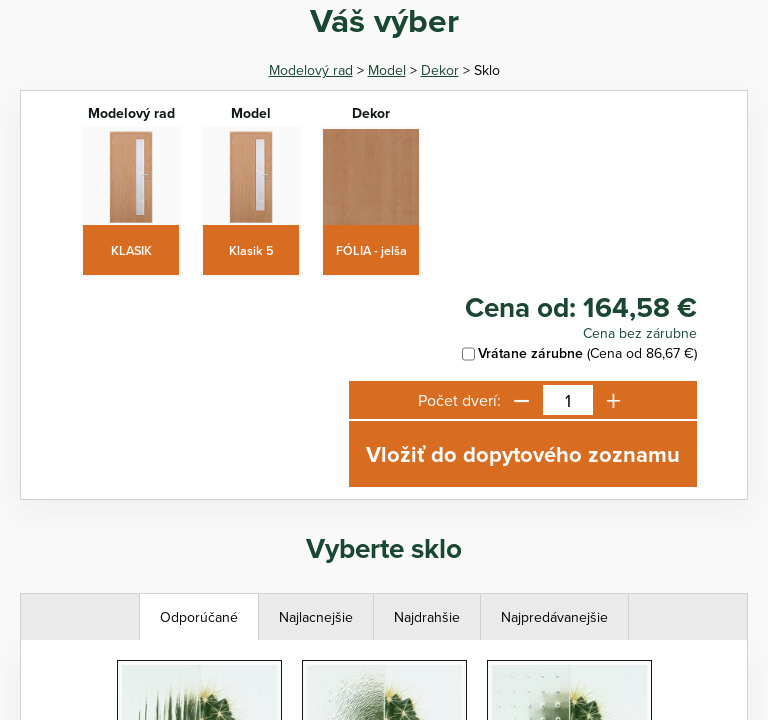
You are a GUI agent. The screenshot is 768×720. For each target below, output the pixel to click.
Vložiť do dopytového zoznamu (523, 454)
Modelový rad (311, 70)
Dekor (440, 70)
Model (387, 70)
